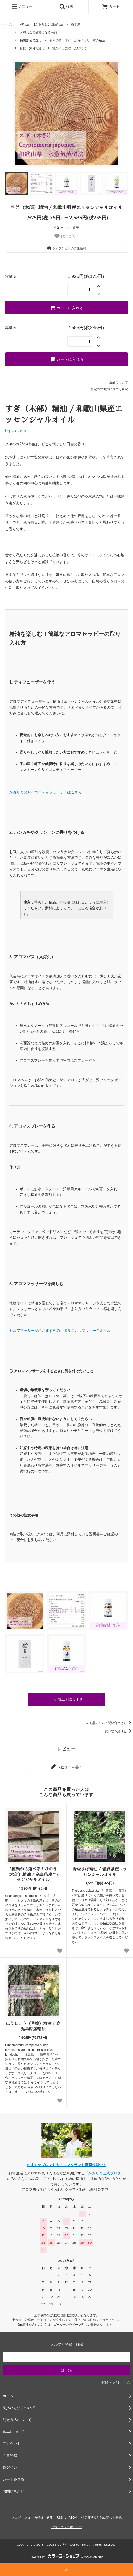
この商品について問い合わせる (108, 1723)
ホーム (7, 24)
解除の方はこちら (115, 2383)
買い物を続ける (119, 1731)
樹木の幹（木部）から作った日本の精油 (77, 40)
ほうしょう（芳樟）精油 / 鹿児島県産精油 (33, 2026)
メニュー (22, 6)
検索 (66, 6)
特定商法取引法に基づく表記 (101, 2517)
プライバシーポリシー (66, 2527)
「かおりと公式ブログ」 (104, 2173)
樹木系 (75, 24)
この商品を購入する (66, 1700)
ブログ (16, 2517)
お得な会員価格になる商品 (38, 32)
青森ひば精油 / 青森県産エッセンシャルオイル (100, 1872)
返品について (118, 382)
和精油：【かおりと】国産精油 (41, 24)
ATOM (73, 2517)
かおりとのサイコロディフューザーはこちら (45, 792)
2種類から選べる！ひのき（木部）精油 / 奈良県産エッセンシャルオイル (33, 1874)
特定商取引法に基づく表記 (109, 389)
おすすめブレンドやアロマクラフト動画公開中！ (66, 2165)
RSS (60, 2517)
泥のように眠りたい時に (69, 48)
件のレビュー (17, 431)
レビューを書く (67, 1767)
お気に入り (66, 236)
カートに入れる (67, 308)
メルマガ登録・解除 (39, 2517)
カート (111, 6)
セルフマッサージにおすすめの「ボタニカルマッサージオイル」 (61, 1330)
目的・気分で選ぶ (32, 48)
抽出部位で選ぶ (31, 40)
